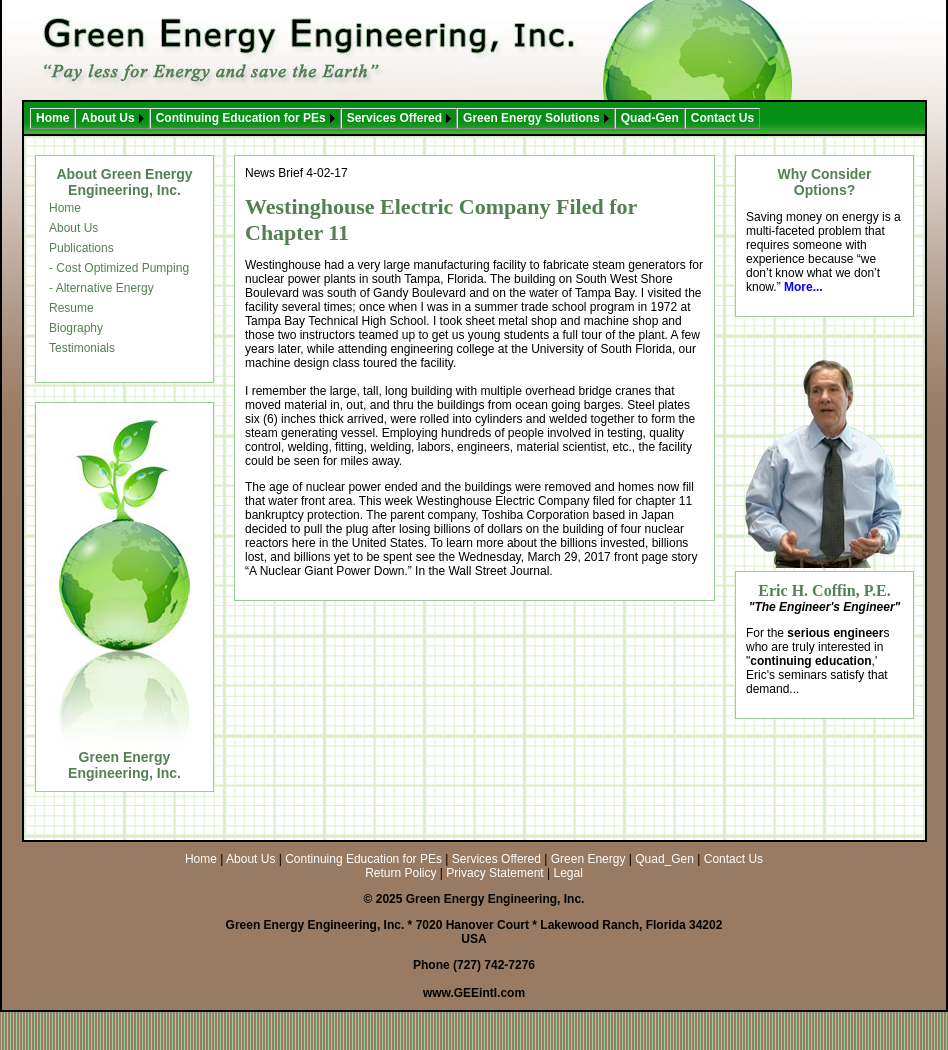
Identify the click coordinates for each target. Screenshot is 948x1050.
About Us (107, 118)
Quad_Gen (664, 859)
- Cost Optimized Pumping (119, 268)
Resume (71, 308)
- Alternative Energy (101, 288)
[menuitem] (52, 118)
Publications (81, 248)
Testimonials (82, 348)
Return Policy (400, 873)
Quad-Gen (650, 118)
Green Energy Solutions (531, 118)
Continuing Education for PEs (241, 118)
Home (52, 118)
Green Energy (588, 859)
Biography (76, 328)
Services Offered (394, 118)
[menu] (119, 278)
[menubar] (395, 118)
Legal (567, 873)
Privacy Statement (494, 873)
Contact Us (722, 118)
